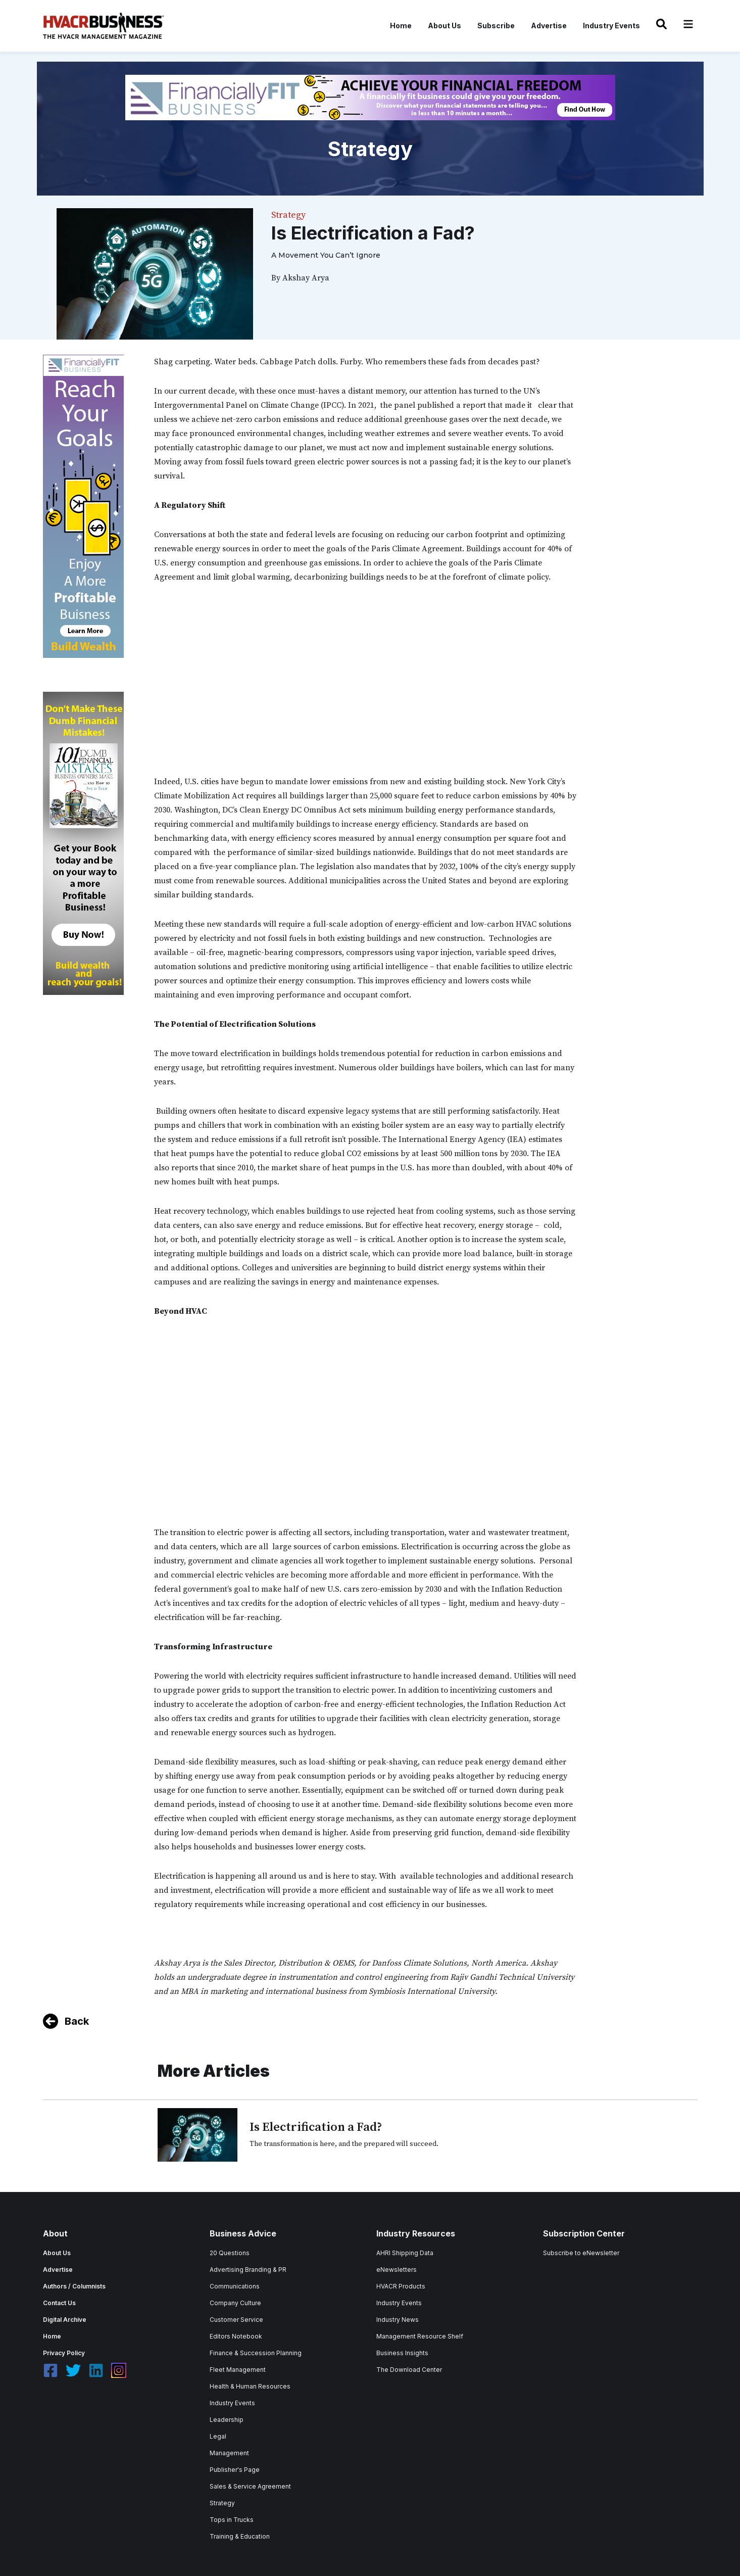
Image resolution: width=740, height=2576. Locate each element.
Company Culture (235, 2303)
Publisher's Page (235, 2469)
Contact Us (59, 2303)
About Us (444, 25)
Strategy (222, 2503)
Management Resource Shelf (419, 2336)
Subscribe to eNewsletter (581, 2253)
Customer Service (236, 2319)
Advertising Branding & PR (248, 2269)
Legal (218, 2436)
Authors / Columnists (74, 2286)
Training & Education (240, 2536)
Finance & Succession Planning (256, 2353)
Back (77, 2021)
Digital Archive (64, 2319)
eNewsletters (396, 2269)
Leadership (226, 2419)
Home (401, 25)
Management (229, 2453)
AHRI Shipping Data (404, 2253)
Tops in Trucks (232, 2519)
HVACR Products (400, 2286)
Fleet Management (238, 2369)
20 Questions (230, 2253)
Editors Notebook (236, 2336)
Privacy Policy (64, 2353)
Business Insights (402, 2353)
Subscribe (496, 25)
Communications (235, 2286)
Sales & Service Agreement (250, 2486)
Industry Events (611, 25)
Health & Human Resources (250, 2386)
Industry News (397, 2319)
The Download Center (409, 2369)
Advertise (549, 25)
